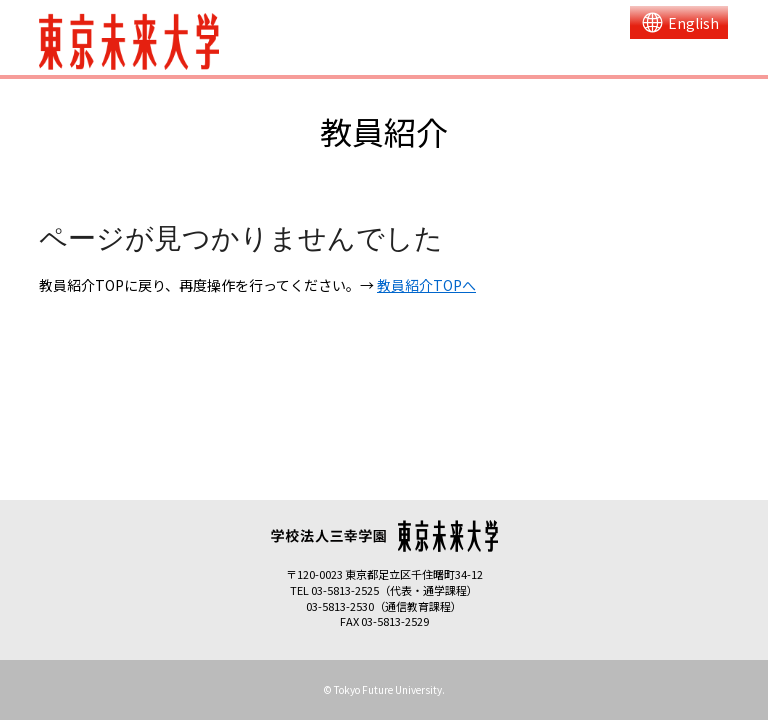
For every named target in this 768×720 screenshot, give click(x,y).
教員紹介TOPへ (426, 285)
